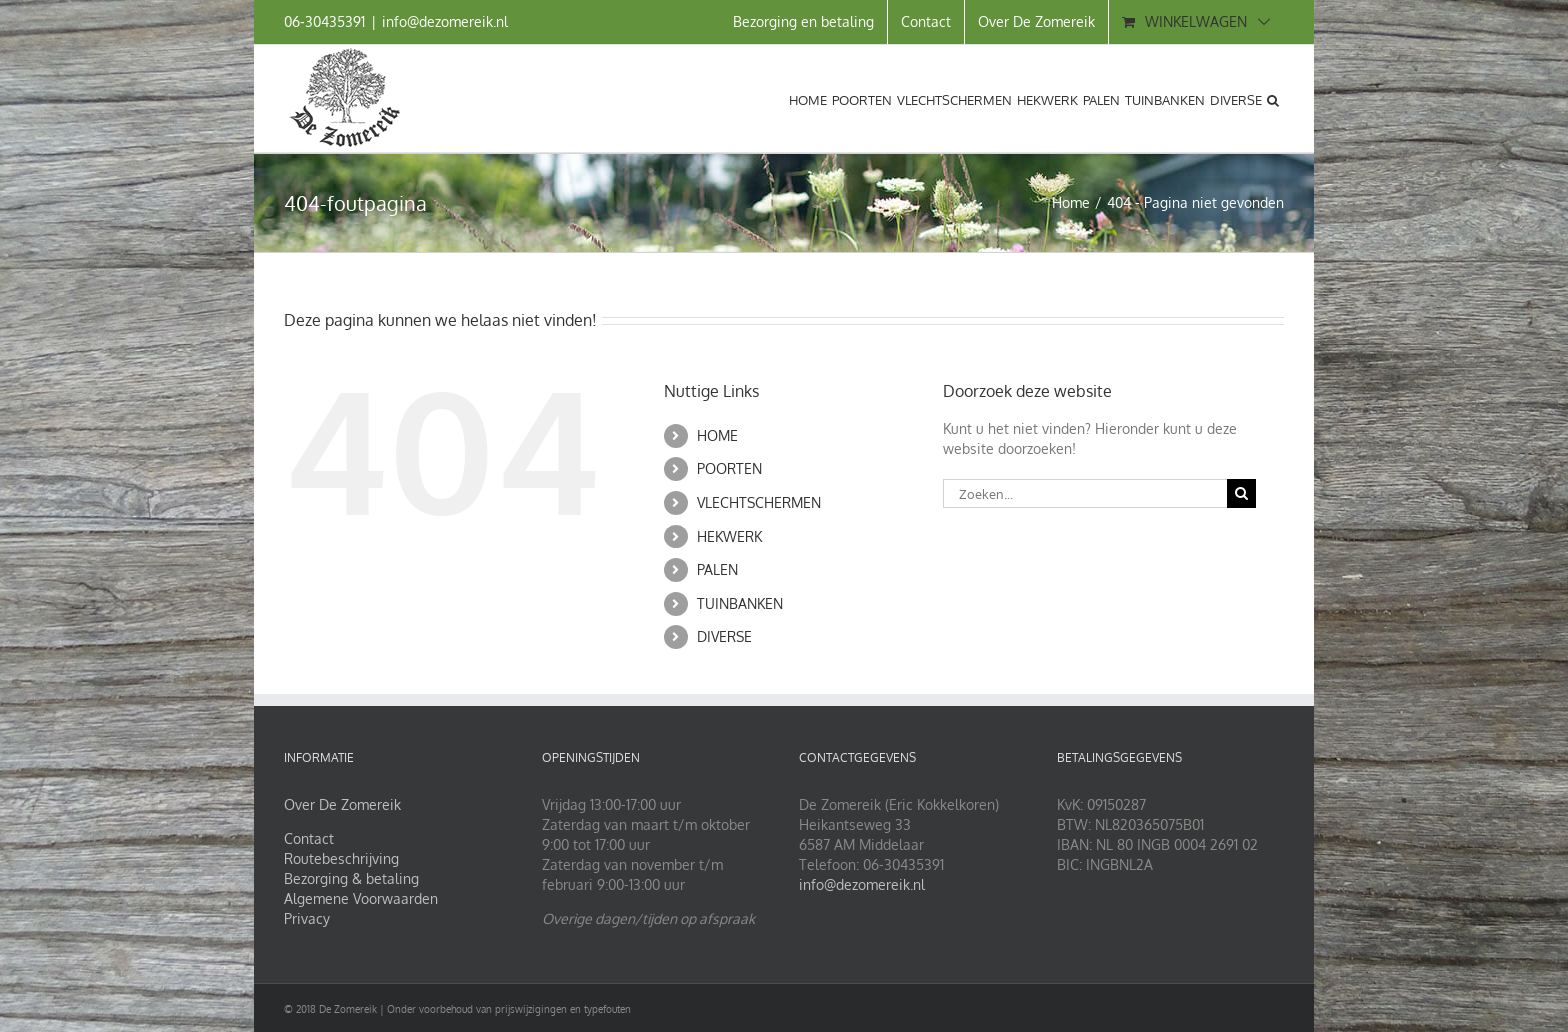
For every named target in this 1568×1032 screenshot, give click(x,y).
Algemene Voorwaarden (361, 898)
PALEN (717, 569)
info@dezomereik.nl (445, 21)
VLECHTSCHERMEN (759, 502)
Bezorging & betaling (351, 878)
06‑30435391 (324, 21)
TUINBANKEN (740, 603)
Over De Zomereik (342, 804)
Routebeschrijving (341, 858)
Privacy (307, 918)
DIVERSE (724, 636)
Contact (309, 838)
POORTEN (729, 468)
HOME (717, 435)
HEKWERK (729, 536)
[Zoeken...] (1085, 493)
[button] (1273, 97)
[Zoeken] (1241, 493)
